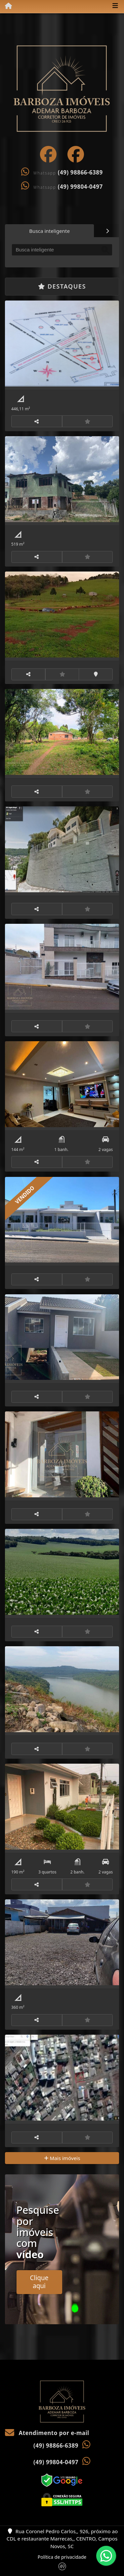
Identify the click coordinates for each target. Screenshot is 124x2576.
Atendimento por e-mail (47, 2433)
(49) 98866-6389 (80, 172)
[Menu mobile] (6, 6)
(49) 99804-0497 (80, 186)
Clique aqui (39, 2281)
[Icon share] (48, 154)
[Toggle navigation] (115, 6)
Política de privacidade (62, 2557)
